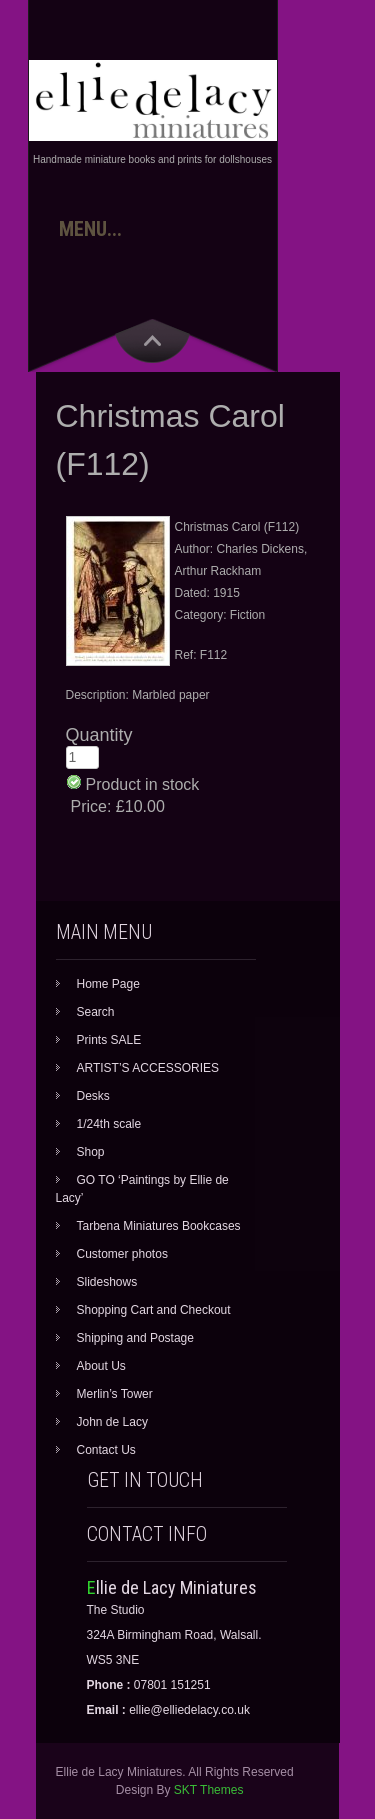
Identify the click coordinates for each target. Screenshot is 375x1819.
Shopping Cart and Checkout (154, 1310)
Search (96, 1012)
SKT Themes (209, 1790)
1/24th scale (109, 1124)
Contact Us (106, 1450)
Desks (93, 1096)
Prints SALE (109, 1040)
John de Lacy (112, 1422)
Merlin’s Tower (115, 1394)
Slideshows (107, 1282)
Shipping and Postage (135, 1338)
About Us (101, 1366)
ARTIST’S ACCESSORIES (148, 1068)
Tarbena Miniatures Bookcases (159, 1226)
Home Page (108, 984)
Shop (91, 1152)
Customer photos (122, 1254)
